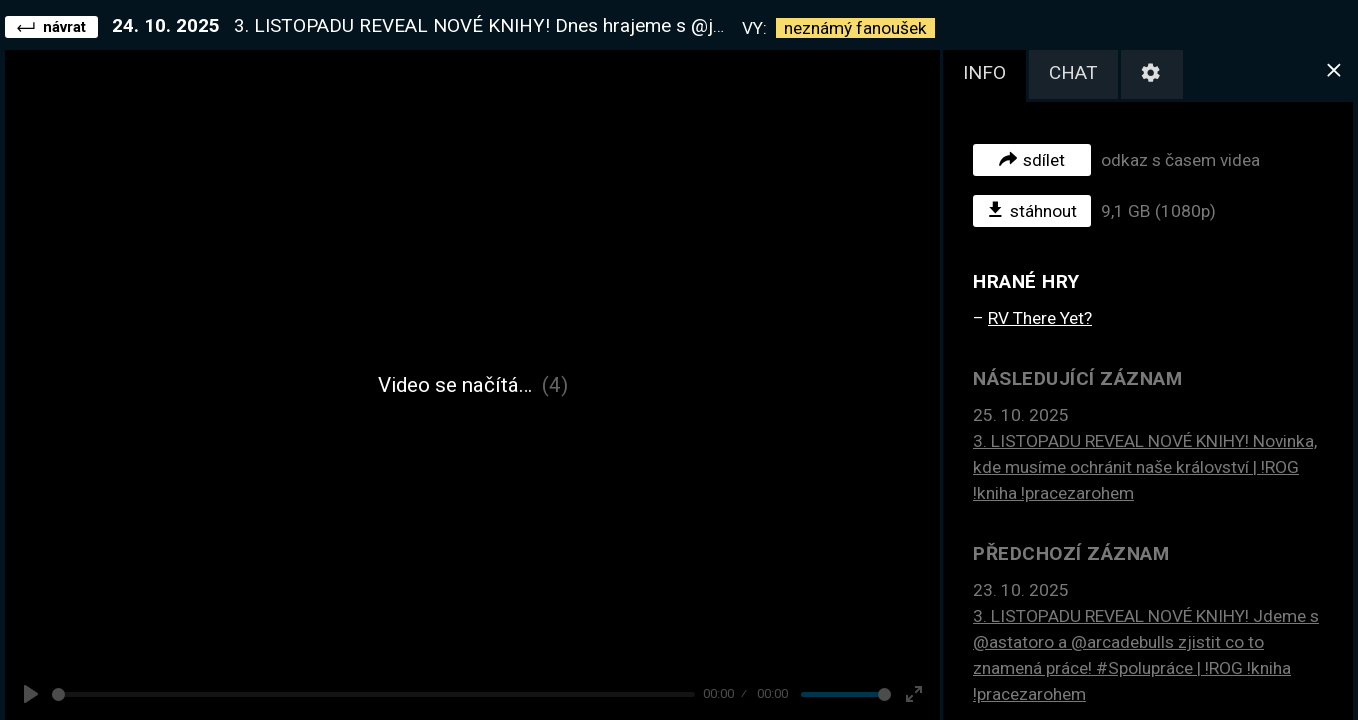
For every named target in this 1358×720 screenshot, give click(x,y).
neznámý (855, 28)
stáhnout (1032, 210)
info (984, 72)
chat (1073, 72)
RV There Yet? (1040, 318)
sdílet (1032, 159)
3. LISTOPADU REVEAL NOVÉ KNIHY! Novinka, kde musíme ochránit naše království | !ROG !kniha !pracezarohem (1145, 467)
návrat (51, 26)
